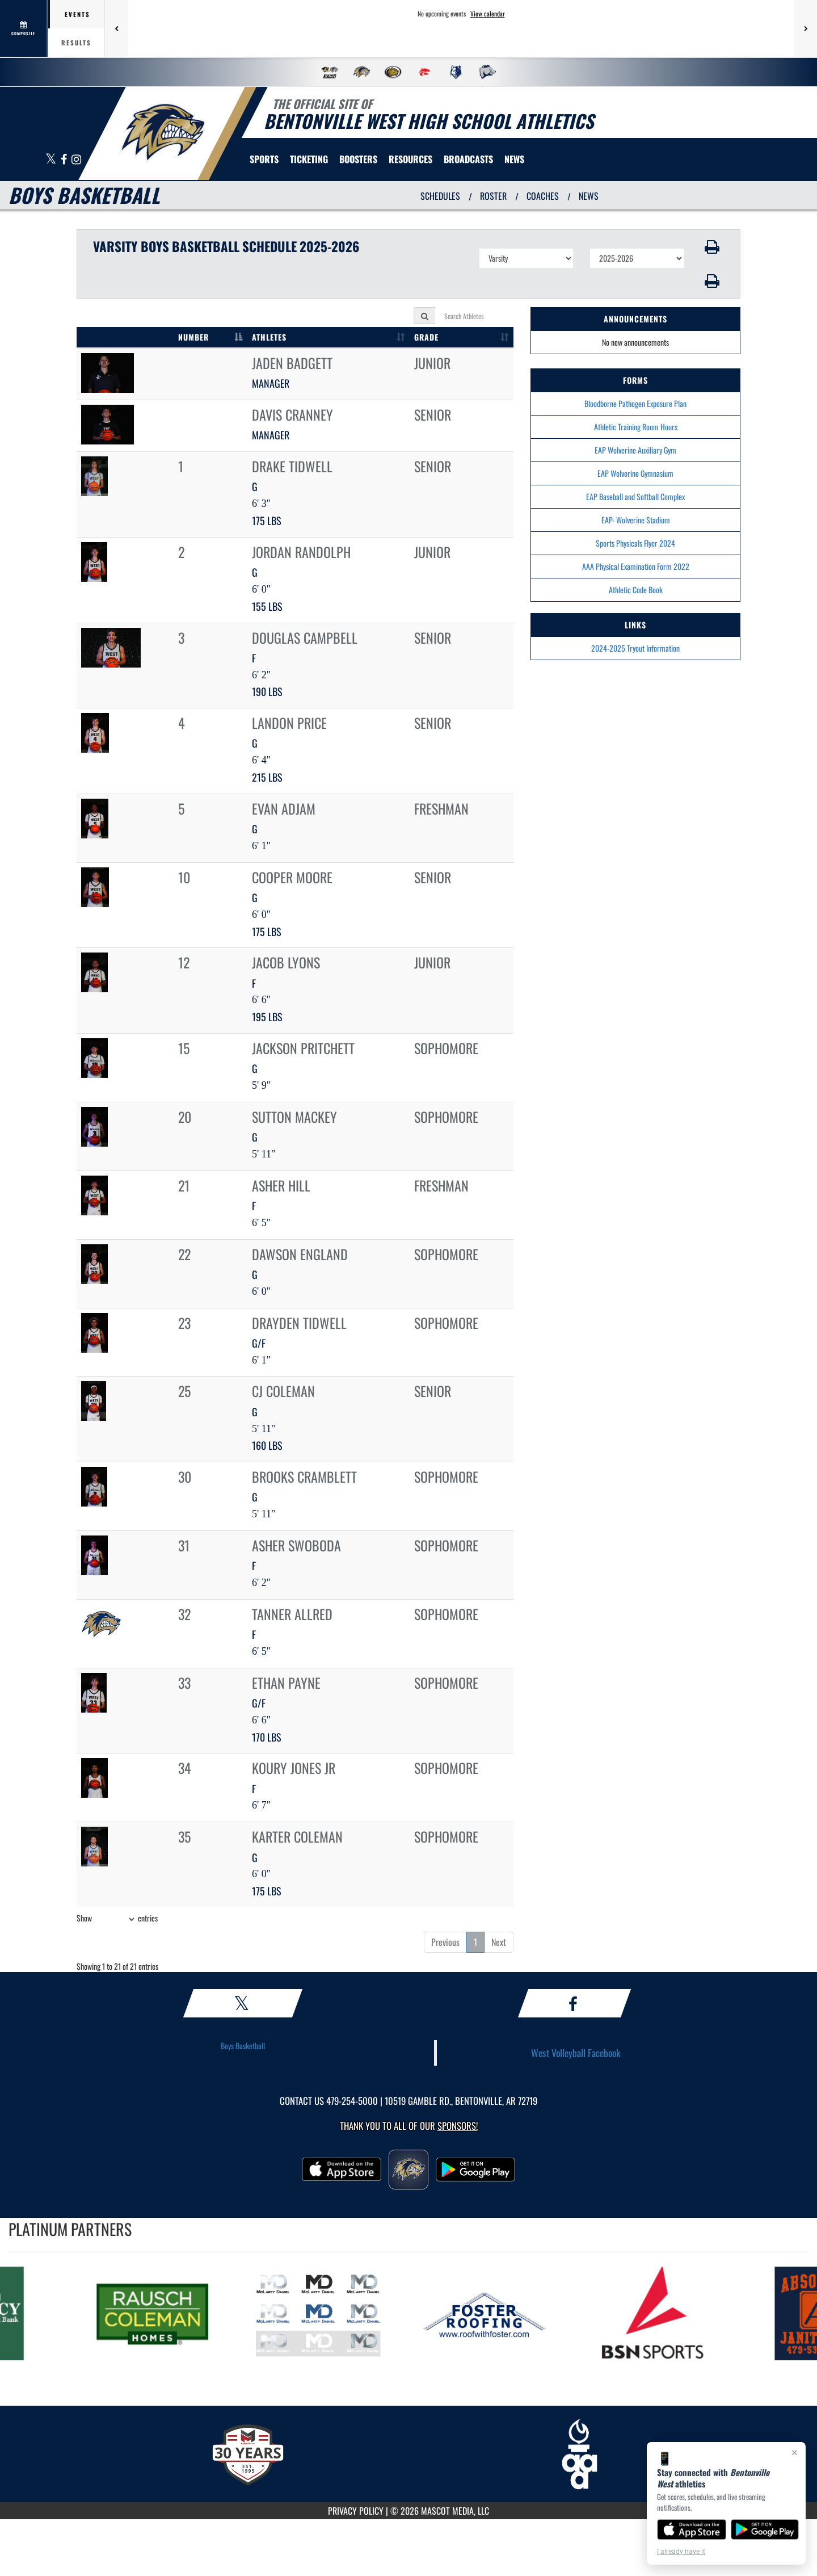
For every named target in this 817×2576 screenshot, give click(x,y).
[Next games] (805, 28)
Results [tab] (76, 42)
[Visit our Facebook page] (65, 160)
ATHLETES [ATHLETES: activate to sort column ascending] (269, 337)
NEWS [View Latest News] (589, 196)
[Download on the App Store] (691, 2529)
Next (498, 1942)
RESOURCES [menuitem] (410, 159)
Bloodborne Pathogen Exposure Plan (635, 403)
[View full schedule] (24, 28)
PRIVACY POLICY (356, 2511)
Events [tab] (77, 14)
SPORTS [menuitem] (264, 159)
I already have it (681, 2552)
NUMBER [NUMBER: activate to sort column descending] (193, 337)
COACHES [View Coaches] (543, 196)
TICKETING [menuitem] (309, 159)
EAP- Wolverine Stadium (635, 520)
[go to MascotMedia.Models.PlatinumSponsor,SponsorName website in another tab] (166, 2313)
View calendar (487, 13)
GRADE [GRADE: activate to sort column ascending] (426, 337)
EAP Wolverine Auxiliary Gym (635, 450)
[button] (712, 247)
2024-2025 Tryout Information (635, 648)
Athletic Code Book (636, 589)
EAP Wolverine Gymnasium (635, 473)
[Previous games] (116, 28)
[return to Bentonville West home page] (162, 132)
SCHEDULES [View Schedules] (440, 196)
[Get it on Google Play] (765, 2529)
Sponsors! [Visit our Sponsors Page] (457, 2125)
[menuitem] (468, 159)
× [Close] (794, 2452)
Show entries (117, 1919)
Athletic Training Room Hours (635, 427)
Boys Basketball (243, 2045)
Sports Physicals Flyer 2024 (635, 543)
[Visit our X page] (51, 160)
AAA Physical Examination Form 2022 (635, 566)
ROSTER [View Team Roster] (493, 196)
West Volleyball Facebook (576, 2052)
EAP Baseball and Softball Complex (635, 496)
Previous (445, 1942)
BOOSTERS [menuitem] (358, 159)
